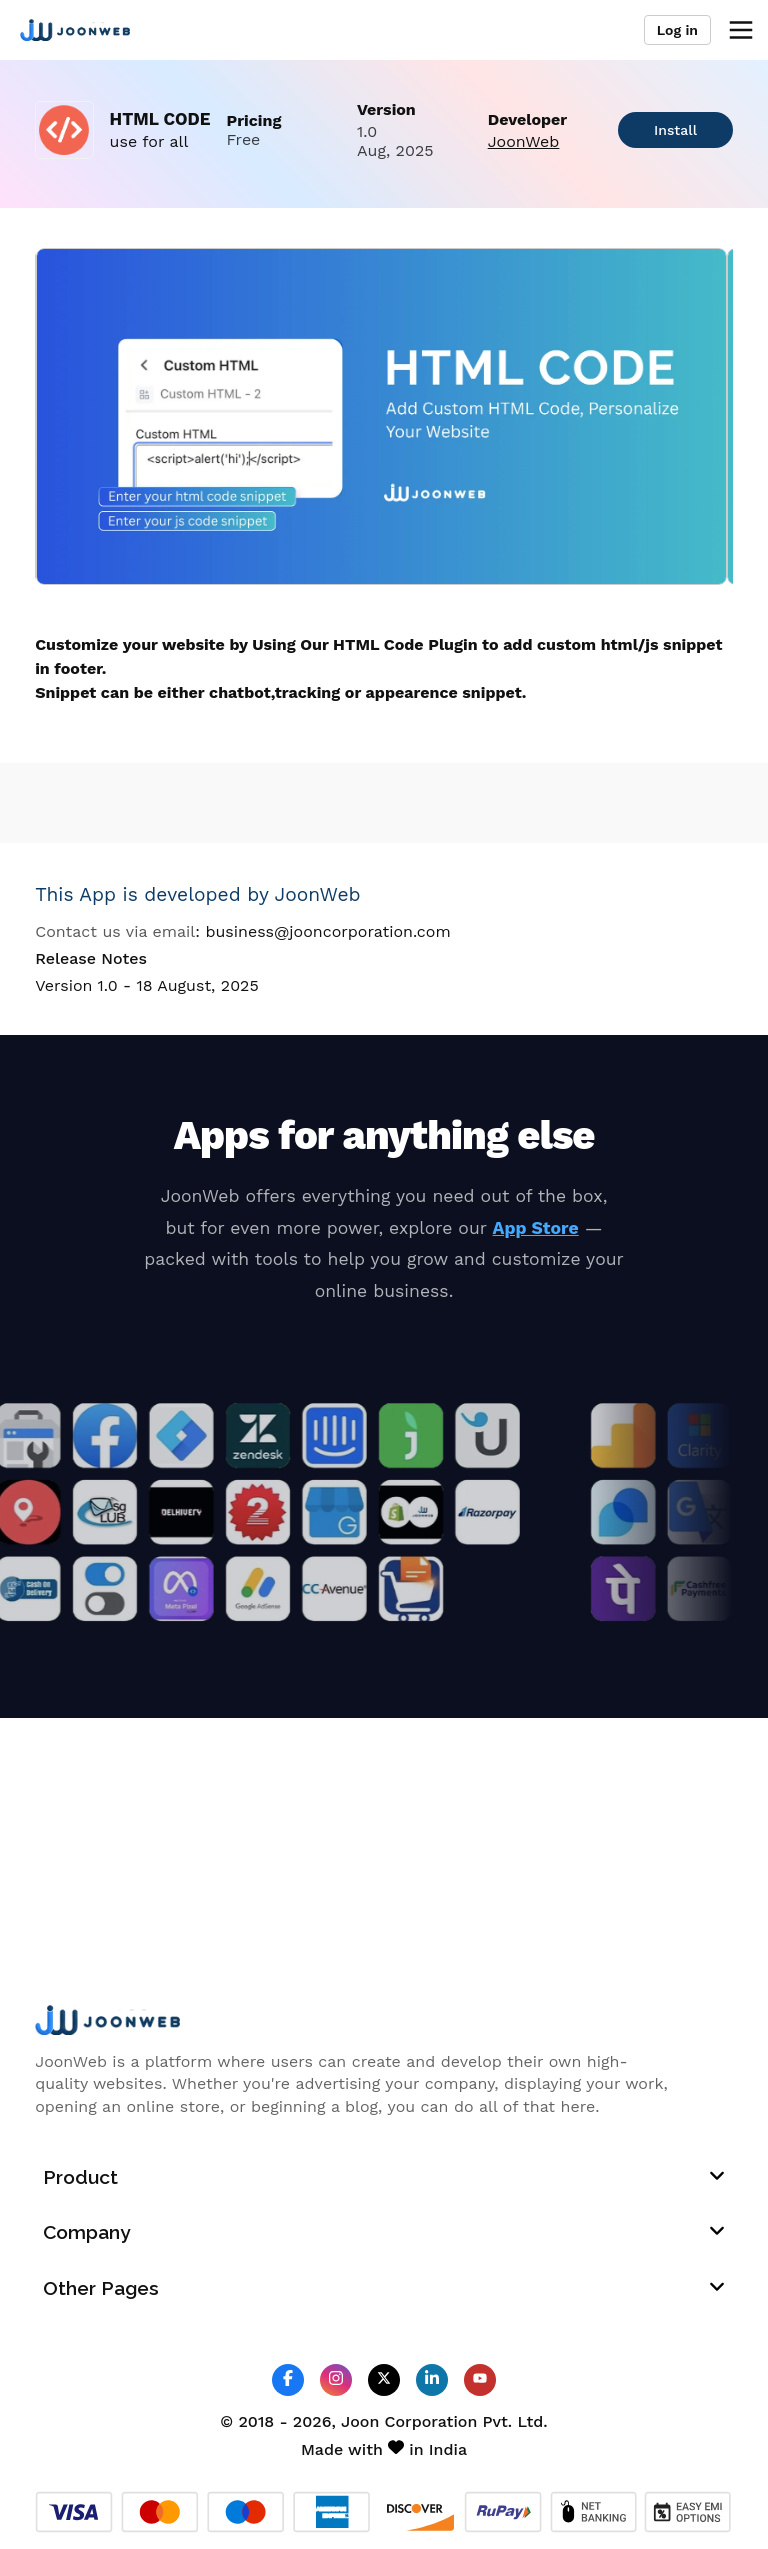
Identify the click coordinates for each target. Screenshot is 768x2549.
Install (675, 130)
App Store (536, 1228)
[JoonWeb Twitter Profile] (384, 2379)
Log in (677, 30)
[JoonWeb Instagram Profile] (336, 2379)
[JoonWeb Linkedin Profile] (432, 2379)
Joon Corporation (409, 2421)
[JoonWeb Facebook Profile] (288, 2379)
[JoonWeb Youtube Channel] (480, 2380)
